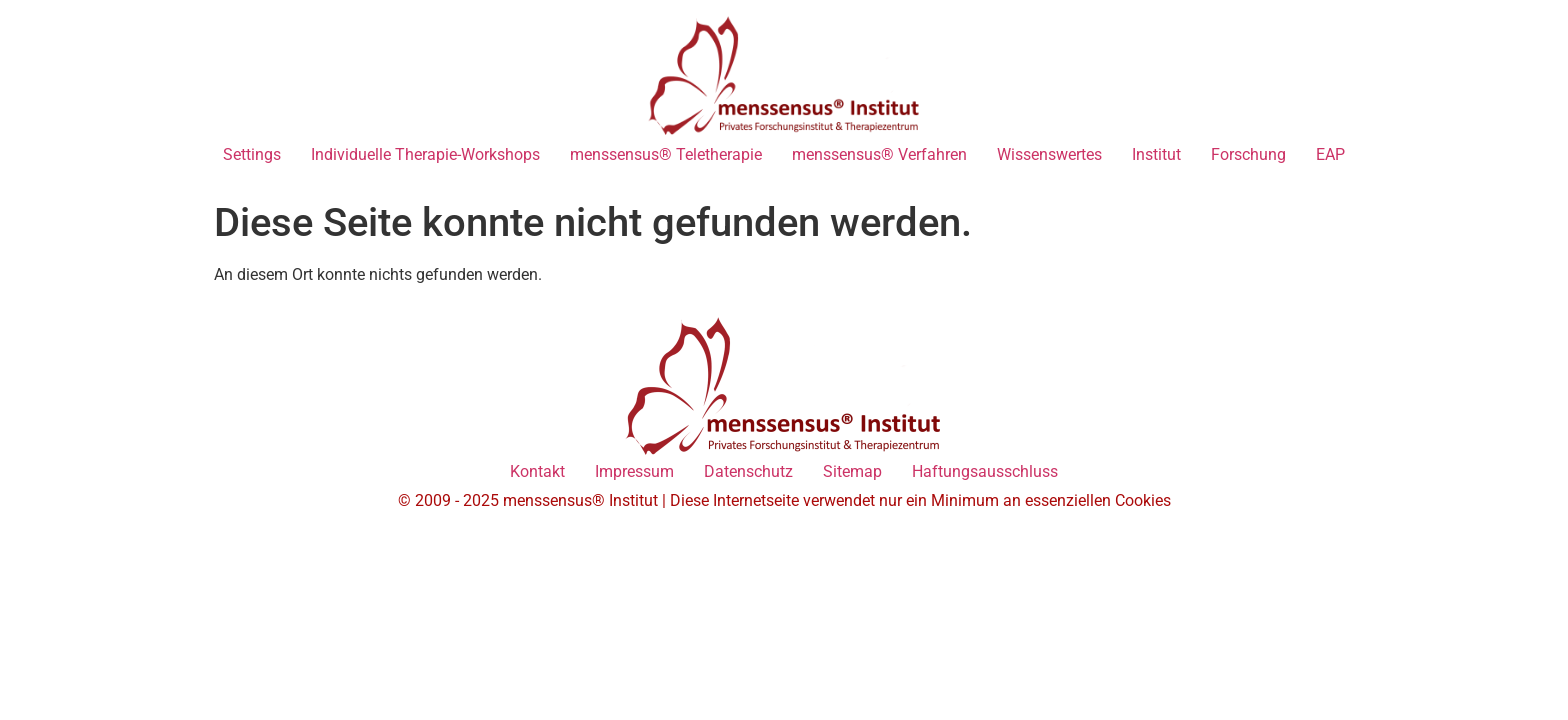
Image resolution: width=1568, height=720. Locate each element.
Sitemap (852, 471)
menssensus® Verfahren (879, 154)
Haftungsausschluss (985, 471)
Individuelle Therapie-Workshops (425, 154)
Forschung (1248, 154)
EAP (1330, 154)
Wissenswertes (1049, 154)
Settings (252, 154)
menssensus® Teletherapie (666, 154)
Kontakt (537, 471)
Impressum (634, 471)
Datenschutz (748, 471)
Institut (1156, 154)
